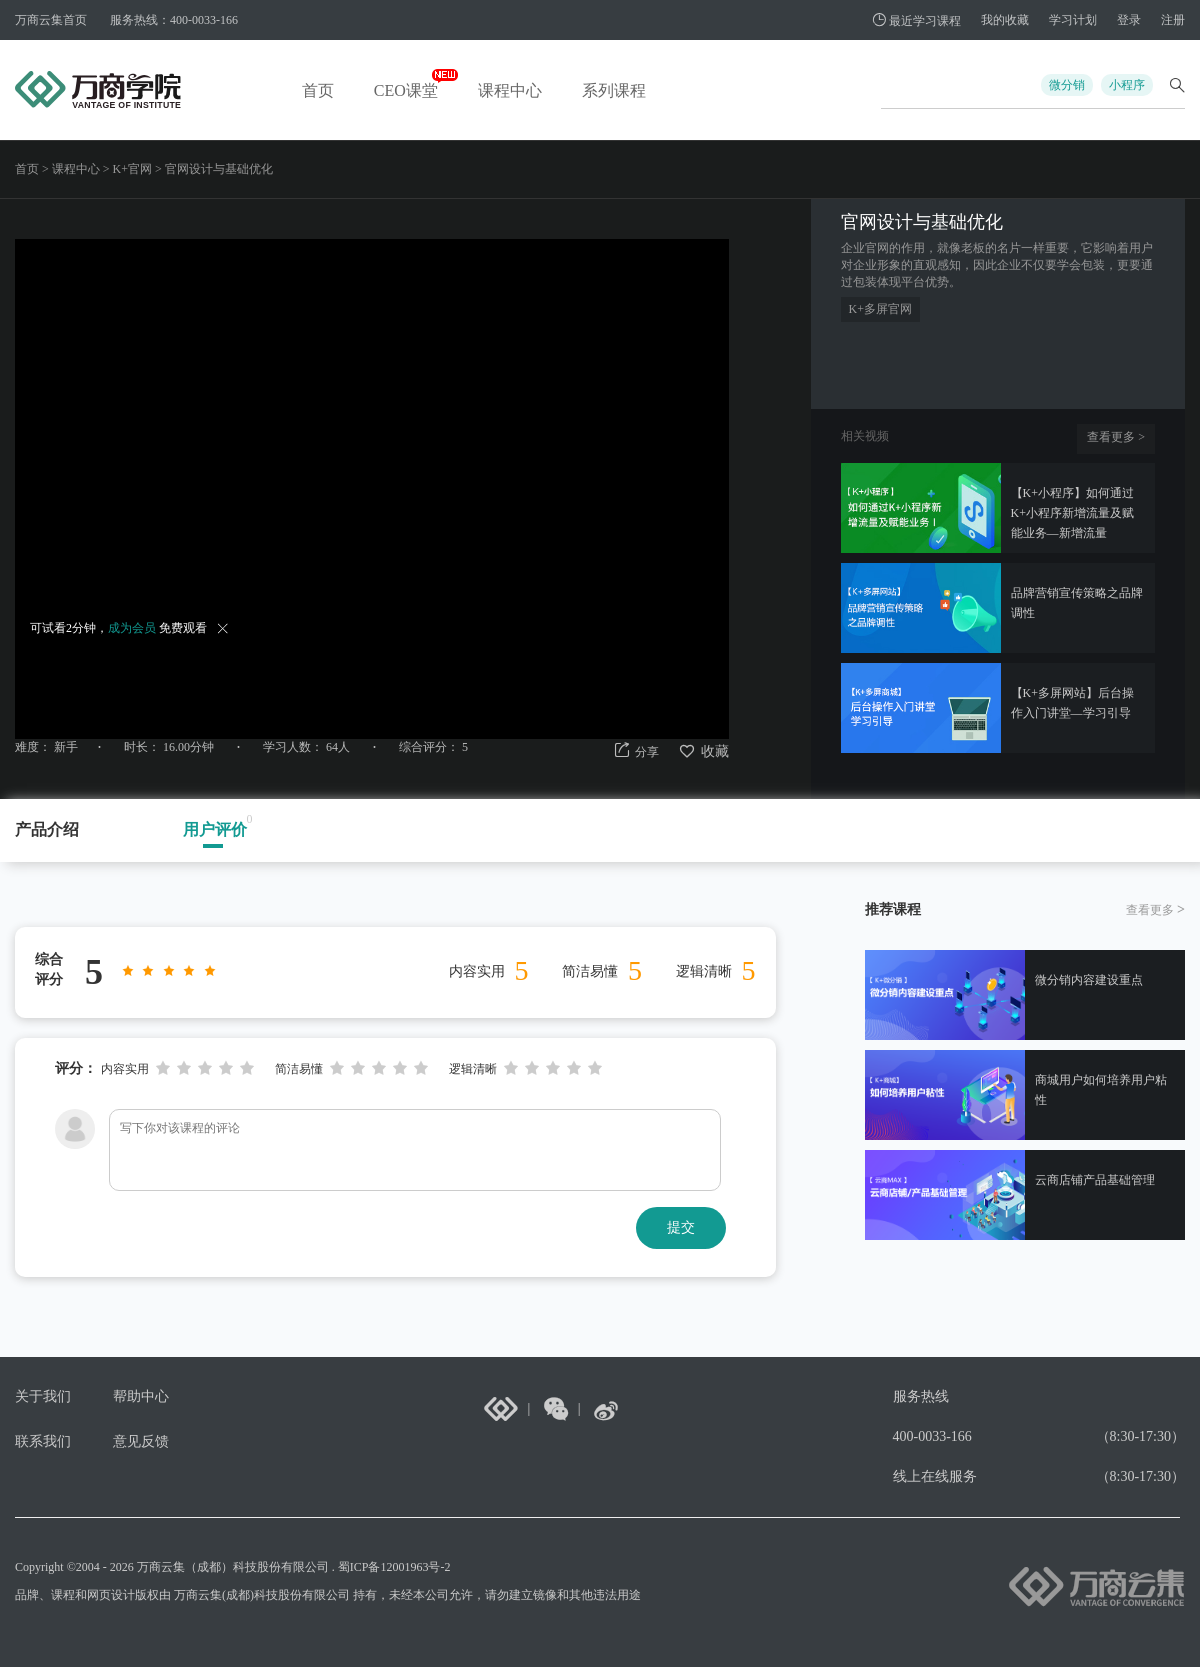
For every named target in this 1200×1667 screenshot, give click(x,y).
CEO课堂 (406, 90)
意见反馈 (141, 1441)
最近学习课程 (916, 21)
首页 (318, 90)
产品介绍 (47, 829)
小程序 (1127, 85)
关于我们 (43, 1396)
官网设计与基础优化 (219, 169)
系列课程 (614, 90)
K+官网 (132, 169)
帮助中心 (141, 1396)
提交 (681, 1227)
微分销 (1067, 85)
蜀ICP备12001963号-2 (394, 1567)
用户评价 (215, 829)
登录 (1129, 20)
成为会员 (132, 628)
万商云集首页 (51, 20)
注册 (1173, 20)
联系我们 (43, 1441)
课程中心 (510, 90)
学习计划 (1073, 20)
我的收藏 (1005, 20)
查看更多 (1116, 437)
